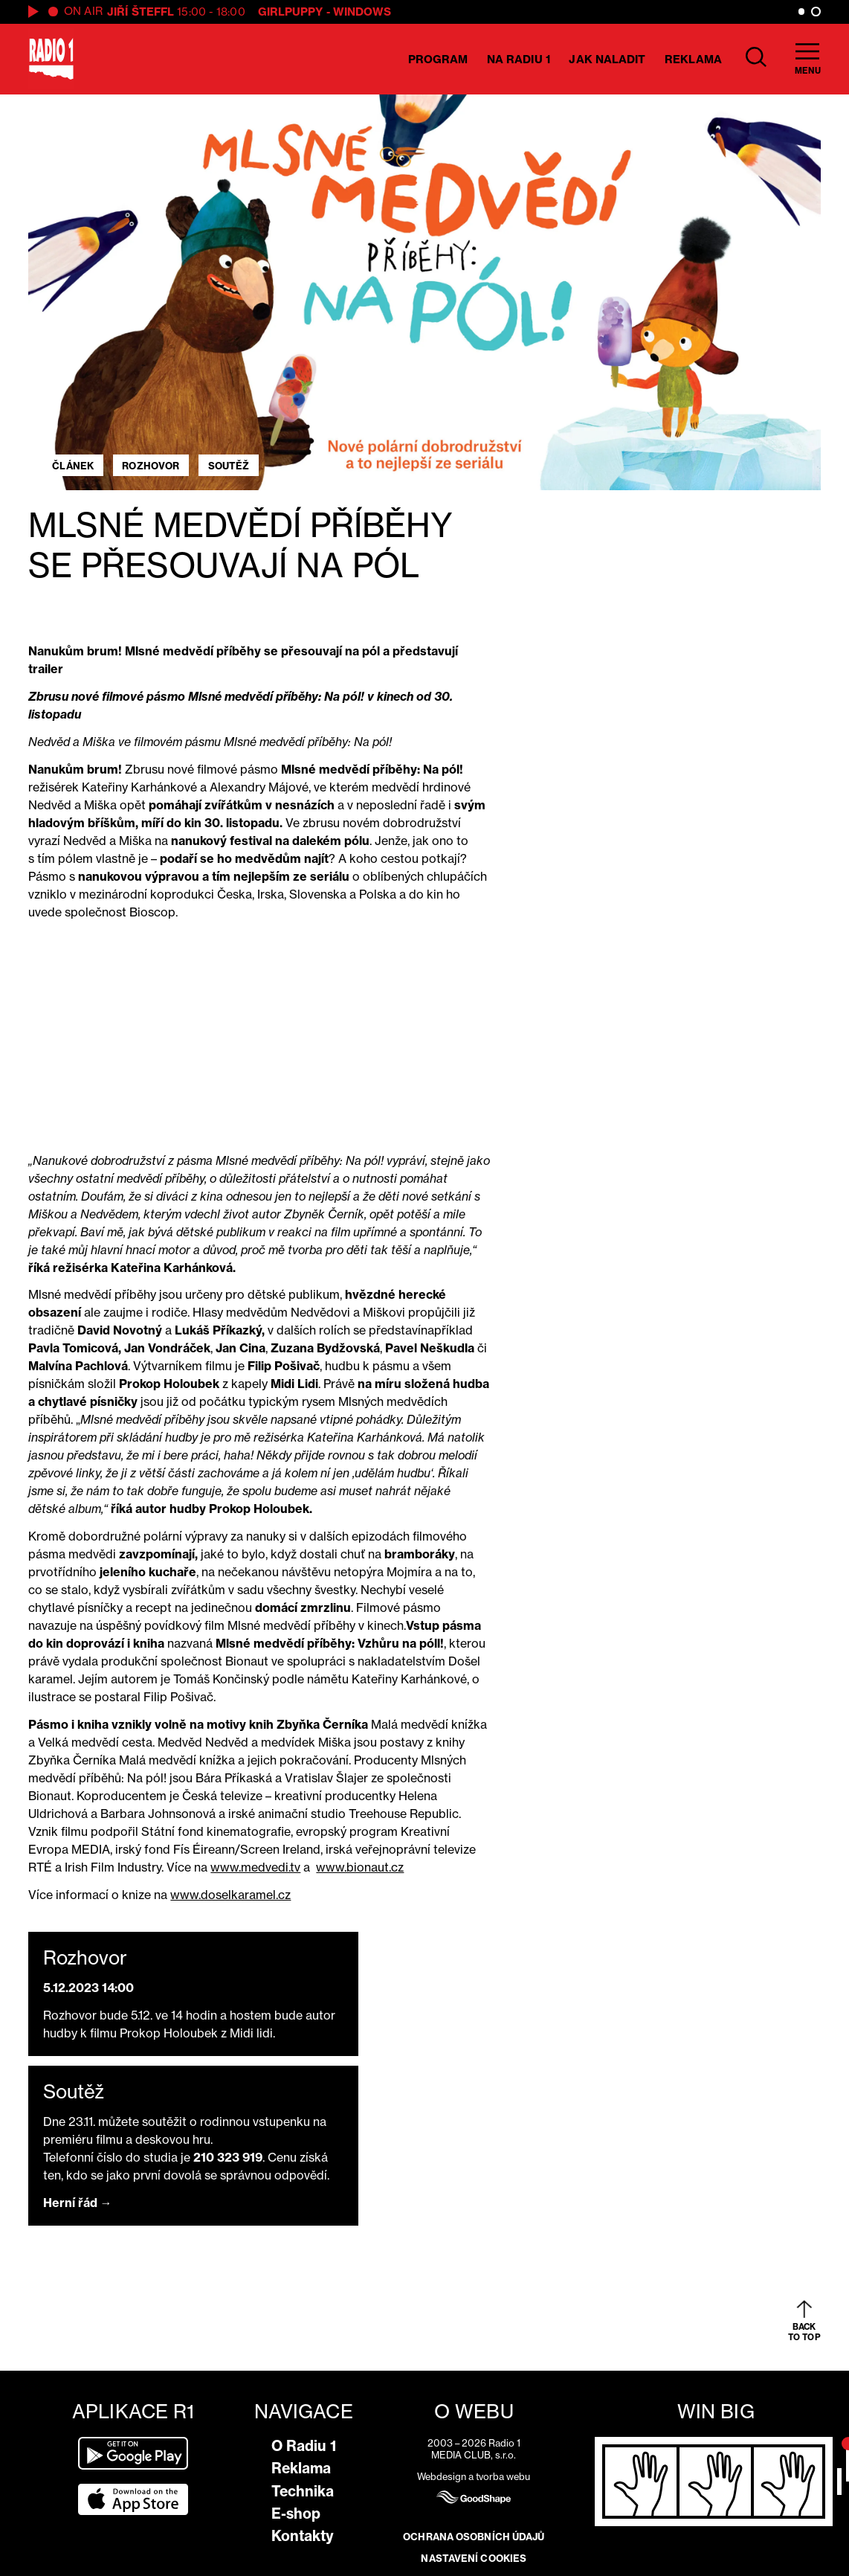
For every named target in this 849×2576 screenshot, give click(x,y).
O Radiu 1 (303, 2446)
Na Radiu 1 (518, 59)
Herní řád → (77, 2202)
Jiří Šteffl (140, 11)
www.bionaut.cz (360, 1867)
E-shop (295, 2513)
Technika (302, 2491)
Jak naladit (607, 59)
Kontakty (302, 2536)
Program (438, 59)
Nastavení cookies (473, 2558)
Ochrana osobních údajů (473, 2537)
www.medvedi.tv (255, 1867)
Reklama (693, 59)
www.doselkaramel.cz (230, 1894)
